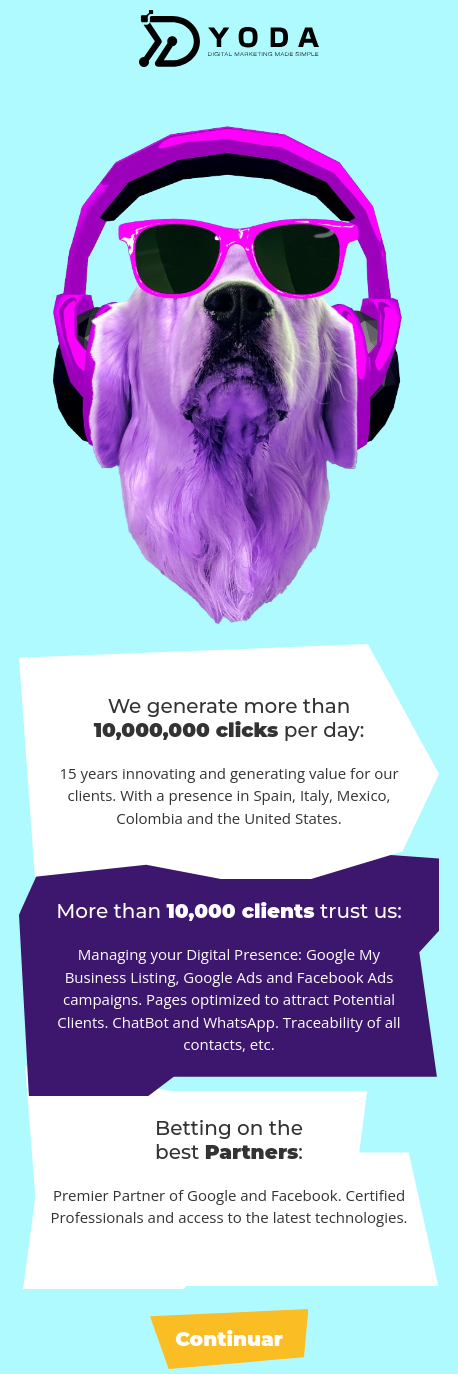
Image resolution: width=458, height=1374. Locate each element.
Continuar (229, 1339)
